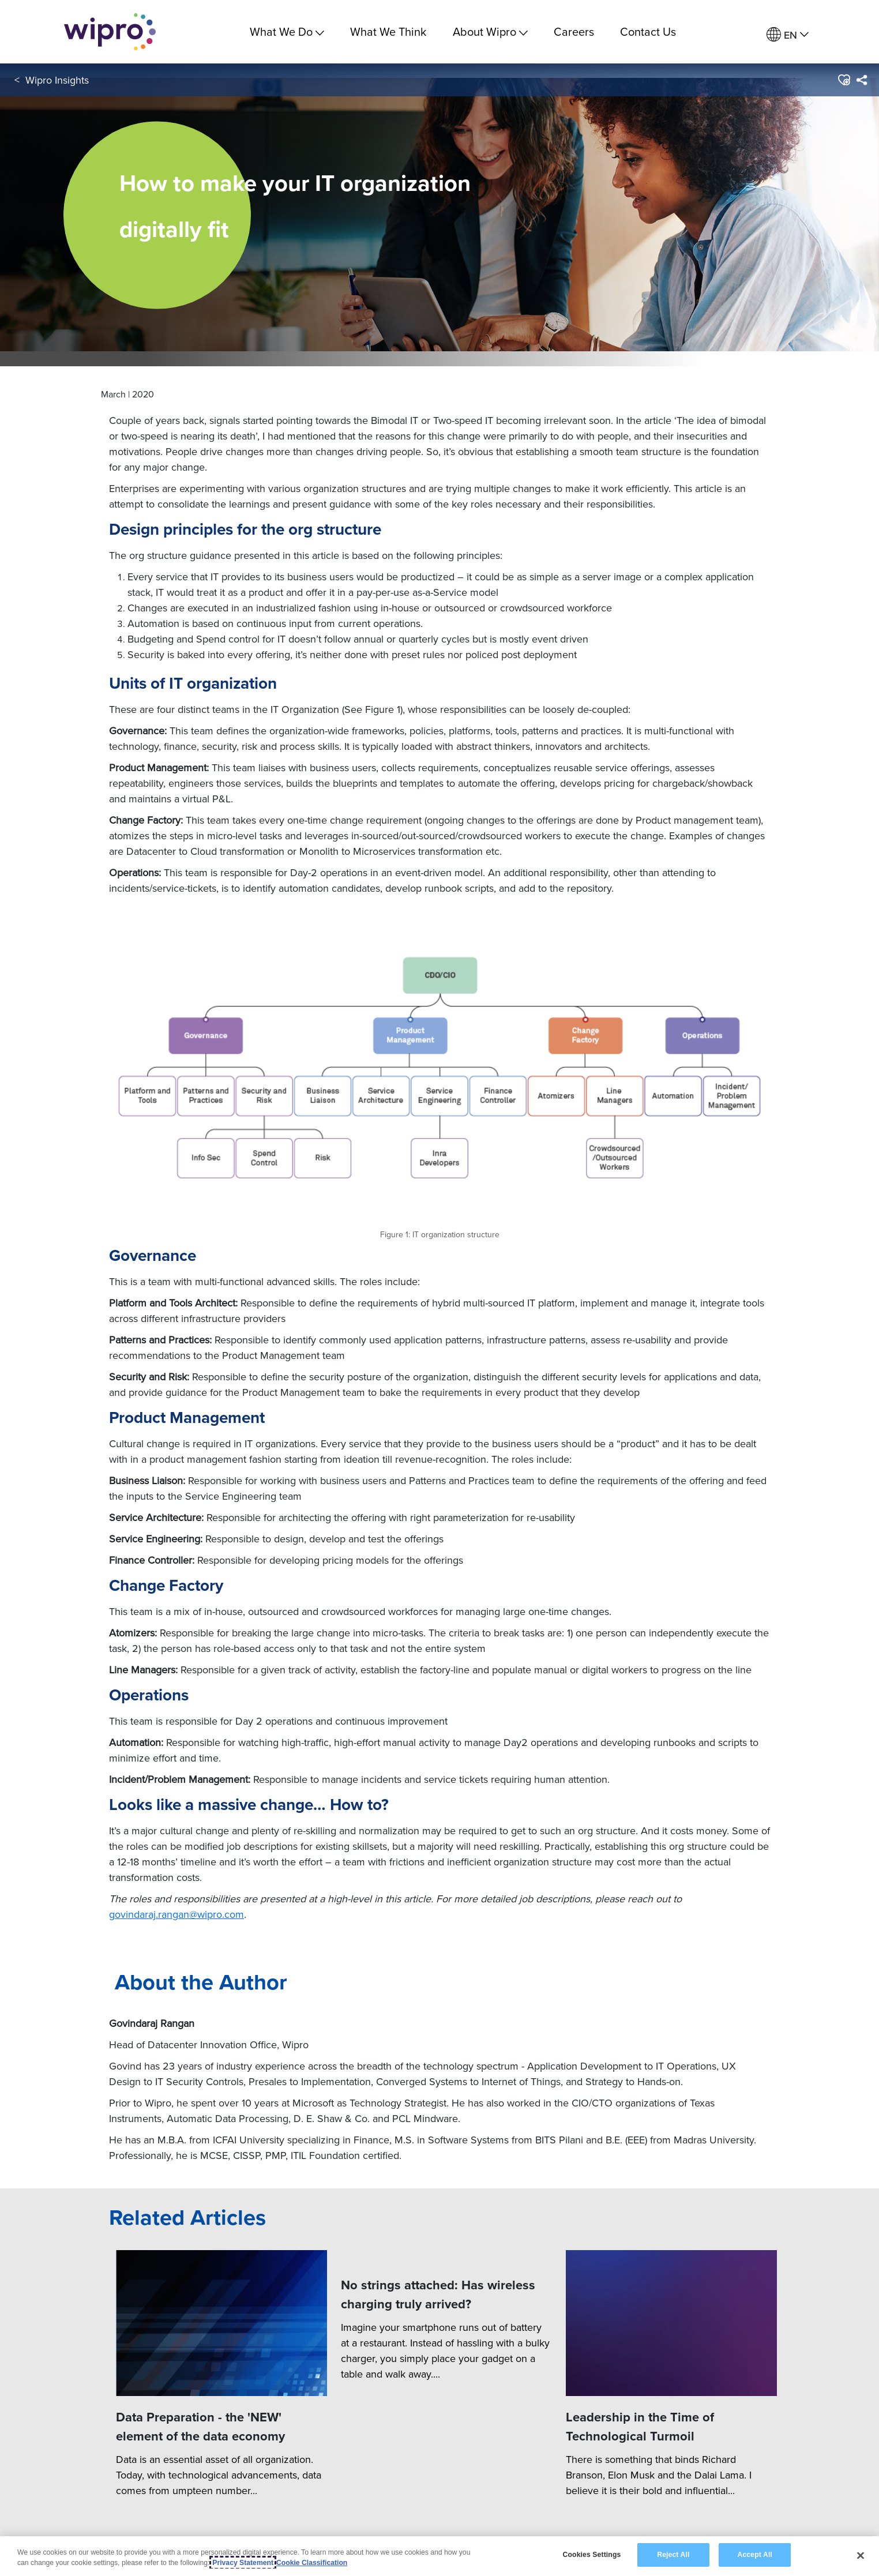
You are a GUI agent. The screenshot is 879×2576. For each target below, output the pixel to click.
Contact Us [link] (648, 31)
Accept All (755, 2555)
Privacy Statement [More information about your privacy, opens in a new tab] (242, 2563)
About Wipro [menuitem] (490, 31)
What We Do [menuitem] (287, 31)
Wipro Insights (57, 80)
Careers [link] (574, 31)
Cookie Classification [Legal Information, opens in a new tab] (311, 2563)
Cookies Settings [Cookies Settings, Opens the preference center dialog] (592, 2555)
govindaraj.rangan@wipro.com (176, 1914)
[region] (439, 2556)
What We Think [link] (388, 31)
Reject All (673, 2555)
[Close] (860, 2555)
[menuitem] (787, 35)
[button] (843, 80)
